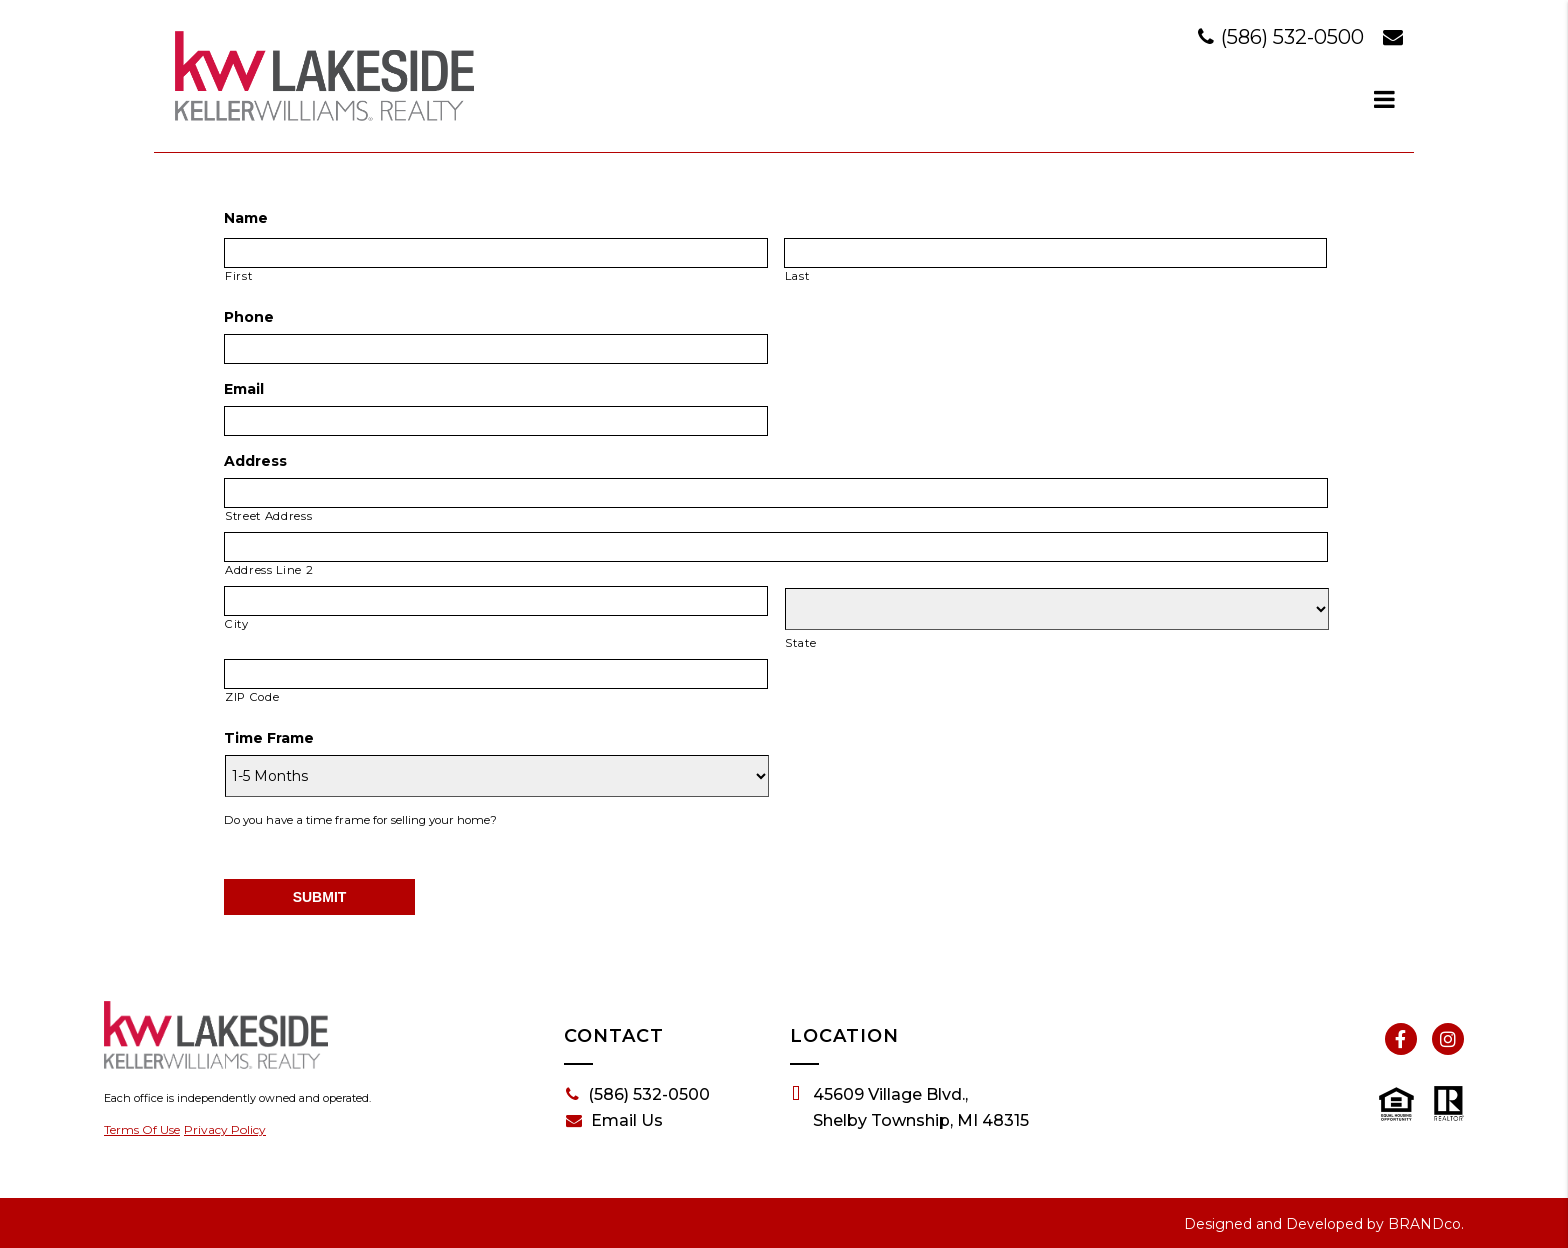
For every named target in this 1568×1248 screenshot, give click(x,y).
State (800, 643)
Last (797, 276)
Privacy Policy (225, 1129)
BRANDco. (1426, 1224)
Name (246, 218)
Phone (249, 317)
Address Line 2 (269, 570)
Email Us (614, 1121)
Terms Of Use (142, 1129)
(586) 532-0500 (1283, 37)
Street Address (268, 516)
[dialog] (1385, 99)
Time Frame (269, 738)
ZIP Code (252, 697)
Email (244, 389)
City (237, 624)
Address (255, 461)
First (238, 276)
